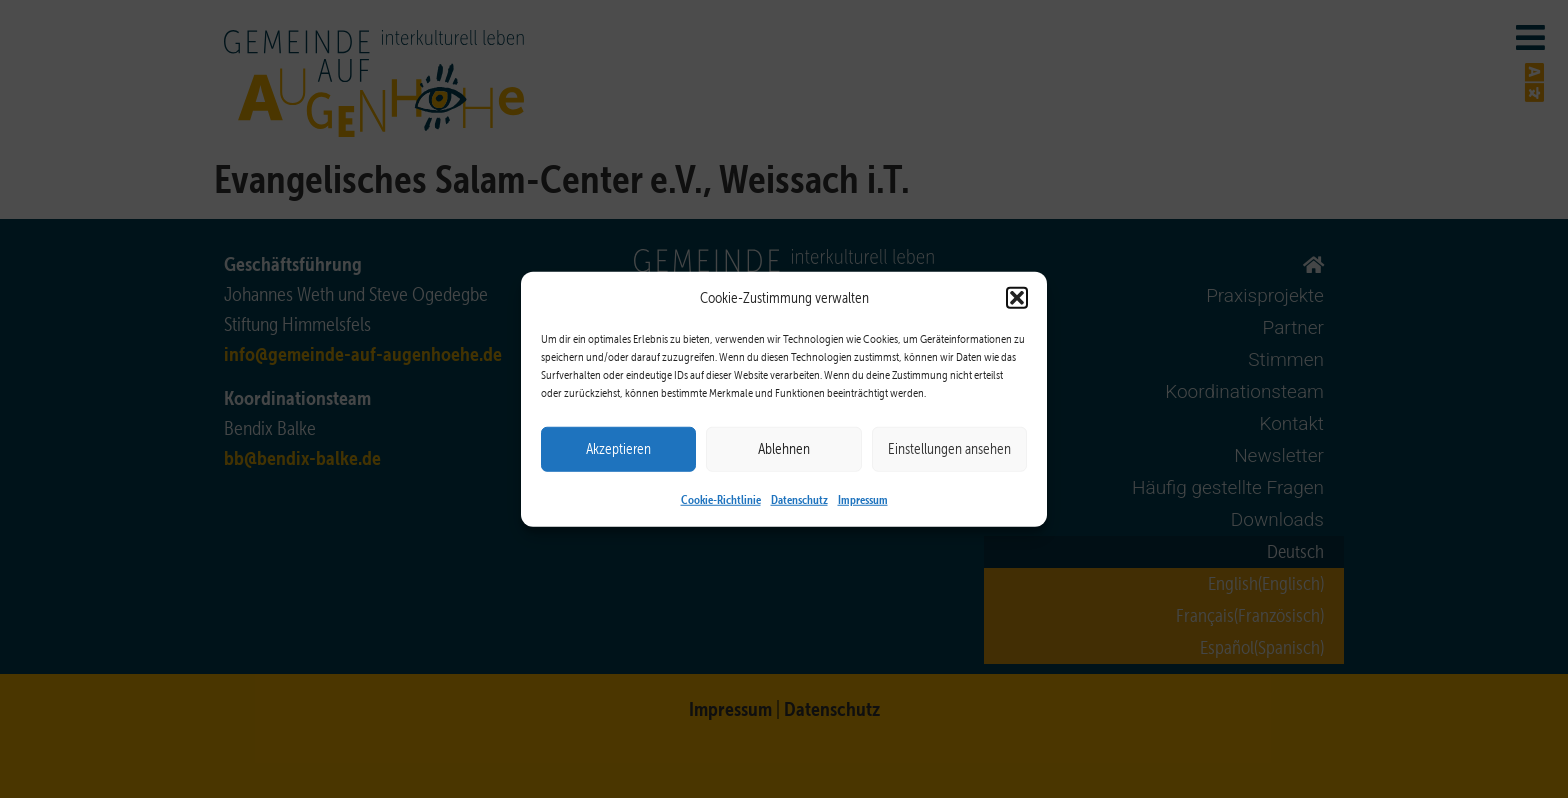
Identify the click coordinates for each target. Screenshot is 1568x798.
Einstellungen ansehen (949, 449)
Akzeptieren (618, 449)
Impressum (863, 498)
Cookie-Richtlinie (721, 498)
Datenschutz (799, 498)
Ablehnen (784, 449)
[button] (1017, 298)
